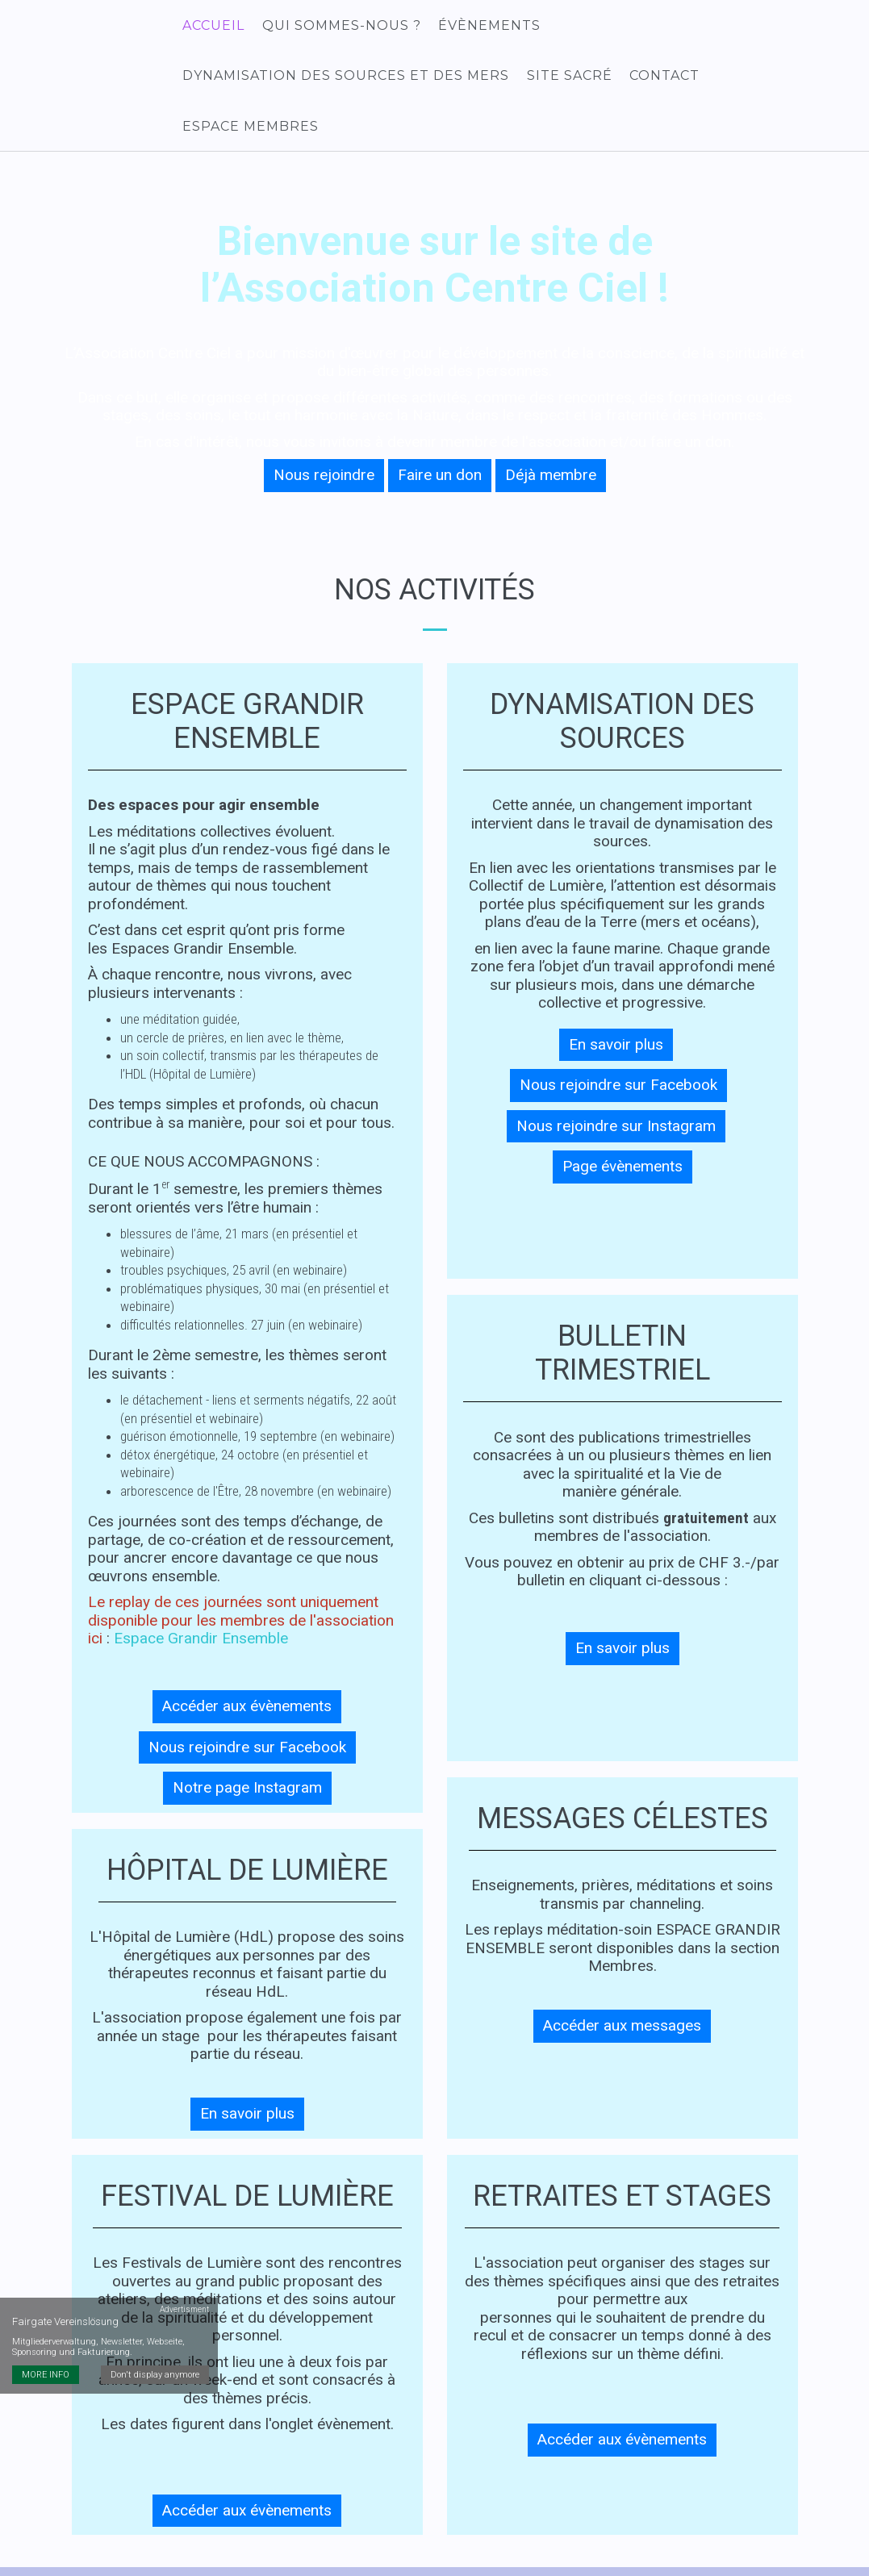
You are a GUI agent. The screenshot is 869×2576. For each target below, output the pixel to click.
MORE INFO (45, 2301)
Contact (661, 78)
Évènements (486, 26)
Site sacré (567, 78)
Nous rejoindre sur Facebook (247, 1707)
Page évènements (622, 1126)
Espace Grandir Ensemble (201, 1598)
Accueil (213, 26)
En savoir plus (247, 2074)
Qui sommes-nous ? (339, 26)
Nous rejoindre (324, 435)
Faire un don (440, 435)
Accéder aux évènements (247, 1666)
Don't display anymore (155, 2301)
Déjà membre (550, 435)
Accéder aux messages (622, 1986)
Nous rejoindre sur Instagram (616, 1086)
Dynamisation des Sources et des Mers (345, 78)
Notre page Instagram (247, 1748)
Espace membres (780, 78)
